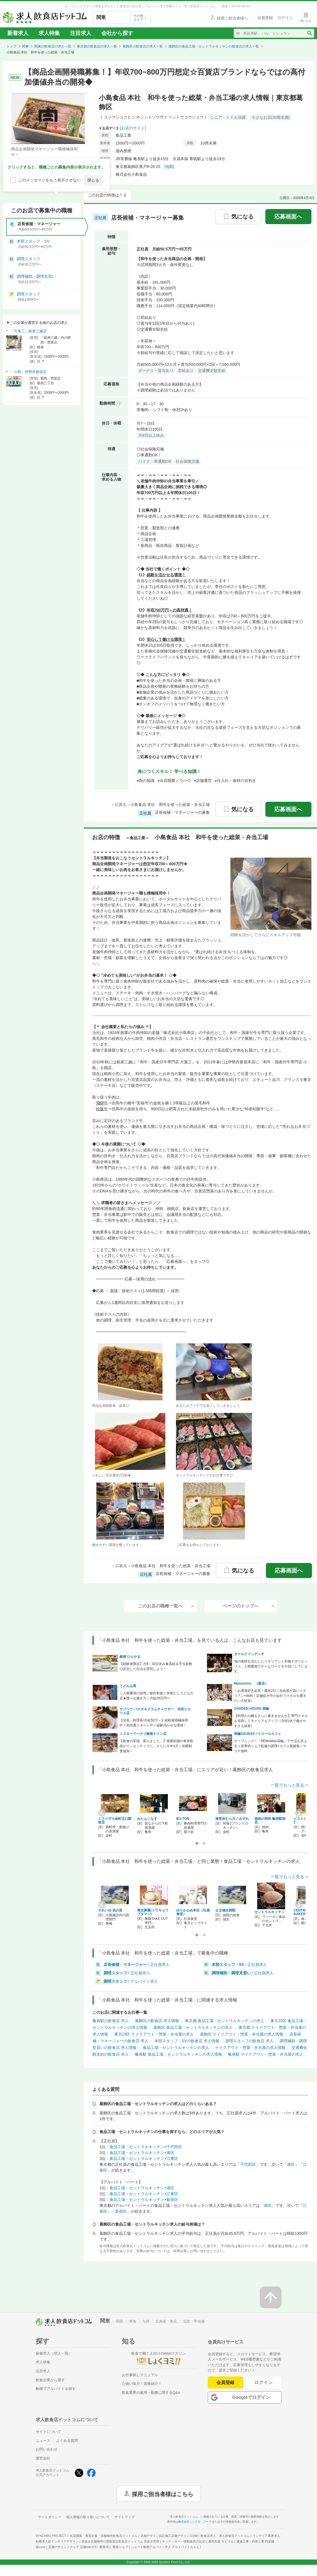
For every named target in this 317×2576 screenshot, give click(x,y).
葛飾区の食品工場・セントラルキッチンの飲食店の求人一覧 (213, 46)
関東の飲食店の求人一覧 (52, 46)
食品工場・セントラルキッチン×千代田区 (145, 2147)
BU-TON (182, 1819)
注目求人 (80, 33)
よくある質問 (67, 2441)
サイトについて (48, 2432)
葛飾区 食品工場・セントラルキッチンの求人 (193, 2027)
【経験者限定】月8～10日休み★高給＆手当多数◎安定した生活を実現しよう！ (156, 1666)
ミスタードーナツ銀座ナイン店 (143, 1734)
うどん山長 (128, 1686)
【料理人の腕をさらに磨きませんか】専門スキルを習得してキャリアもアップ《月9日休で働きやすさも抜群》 (271, 1721)
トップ (11, 46)
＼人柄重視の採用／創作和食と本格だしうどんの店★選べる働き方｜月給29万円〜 (156, 1695)
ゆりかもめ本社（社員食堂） (193, 1912)
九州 (145, 2321)
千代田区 (248, 2164)
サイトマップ (125, 2517)
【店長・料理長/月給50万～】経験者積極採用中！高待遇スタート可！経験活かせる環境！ (154, 1722)
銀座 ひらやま (130, 1657)
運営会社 (43, 2458)
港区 (291, 2164)
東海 (132, 2321)
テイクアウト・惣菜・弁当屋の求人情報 (250, 2047)
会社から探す (117, 33)
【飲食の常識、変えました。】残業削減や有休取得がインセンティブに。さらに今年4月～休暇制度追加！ (156, 1746)
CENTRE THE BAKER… (304, 1912)
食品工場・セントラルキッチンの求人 (176, 2047)
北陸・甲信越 (194, 2321)
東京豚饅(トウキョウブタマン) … (152, 1912)
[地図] (169, 166)
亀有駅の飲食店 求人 (110, 2020)
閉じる (93, 180)
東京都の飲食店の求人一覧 (97, 46)
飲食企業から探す (50, 2380)
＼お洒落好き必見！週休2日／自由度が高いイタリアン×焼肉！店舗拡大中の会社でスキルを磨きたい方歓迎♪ (270, 1696)
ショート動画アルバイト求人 (165, 2547)
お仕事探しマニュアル (140, 2375)
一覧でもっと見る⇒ (289, 1785)
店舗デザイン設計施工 (169, 2535)
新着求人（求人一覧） (54, 2353)
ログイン (263, 2382)
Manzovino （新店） (251, 1683)
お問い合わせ (47, 2449)
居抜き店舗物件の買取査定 (120, 2541)
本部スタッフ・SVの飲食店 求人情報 (187, 2041)
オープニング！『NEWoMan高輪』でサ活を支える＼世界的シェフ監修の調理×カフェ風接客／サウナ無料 (270, 1746)
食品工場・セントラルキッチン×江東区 (143, 2158)
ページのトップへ (249, 1606)
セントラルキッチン (269, 1912)
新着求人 (17, 33)
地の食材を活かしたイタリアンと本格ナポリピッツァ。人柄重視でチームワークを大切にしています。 (271, 1666)
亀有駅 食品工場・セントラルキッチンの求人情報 (178, 2054)
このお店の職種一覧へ (166, 1606)
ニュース (43, 2441)
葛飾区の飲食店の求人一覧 (143, 46)
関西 (119, 2321)
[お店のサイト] (133, 128)
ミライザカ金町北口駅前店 (115, 1820)
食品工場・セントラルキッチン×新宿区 (143, 2199)
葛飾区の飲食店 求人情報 (157, 2020)
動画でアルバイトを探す (56, 2389)
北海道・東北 (166, 2321)
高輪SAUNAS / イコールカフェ (257, 1734)
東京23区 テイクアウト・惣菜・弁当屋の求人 (154, 2034)
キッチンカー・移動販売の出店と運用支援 (197, 2541)
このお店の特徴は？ (105, 195)
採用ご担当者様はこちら (162, 2493)
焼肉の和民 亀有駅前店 (269, 1820)
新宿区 (121, 2211)
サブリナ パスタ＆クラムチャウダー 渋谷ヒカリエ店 (155, 1711)
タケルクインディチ (249, 1654)
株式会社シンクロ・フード (195, 2521)
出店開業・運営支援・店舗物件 (103, 2535)
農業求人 (113, 2547)
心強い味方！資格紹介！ (142, 2384)
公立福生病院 (225, 1910)
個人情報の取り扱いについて (88, 2517)
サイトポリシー (49, 2517)
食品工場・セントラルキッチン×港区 (141, 2152)
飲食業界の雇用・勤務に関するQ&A (151, 2392)
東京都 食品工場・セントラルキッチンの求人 (224, 2020)
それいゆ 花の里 (110, 1910)
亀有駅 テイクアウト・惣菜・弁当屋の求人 (265, 2054)
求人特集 (49, 33)
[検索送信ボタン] (309, 33)
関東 (25, 46)
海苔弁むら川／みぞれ (232, 1819)
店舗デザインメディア (72, 2547)
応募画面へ (288, 217)
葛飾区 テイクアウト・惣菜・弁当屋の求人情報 (241, 2034)
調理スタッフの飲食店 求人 (249, 2041)
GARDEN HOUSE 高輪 (251, 1709)
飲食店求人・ (225, 2535)
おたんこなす (147, 1819)
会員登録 (225, 2382)
